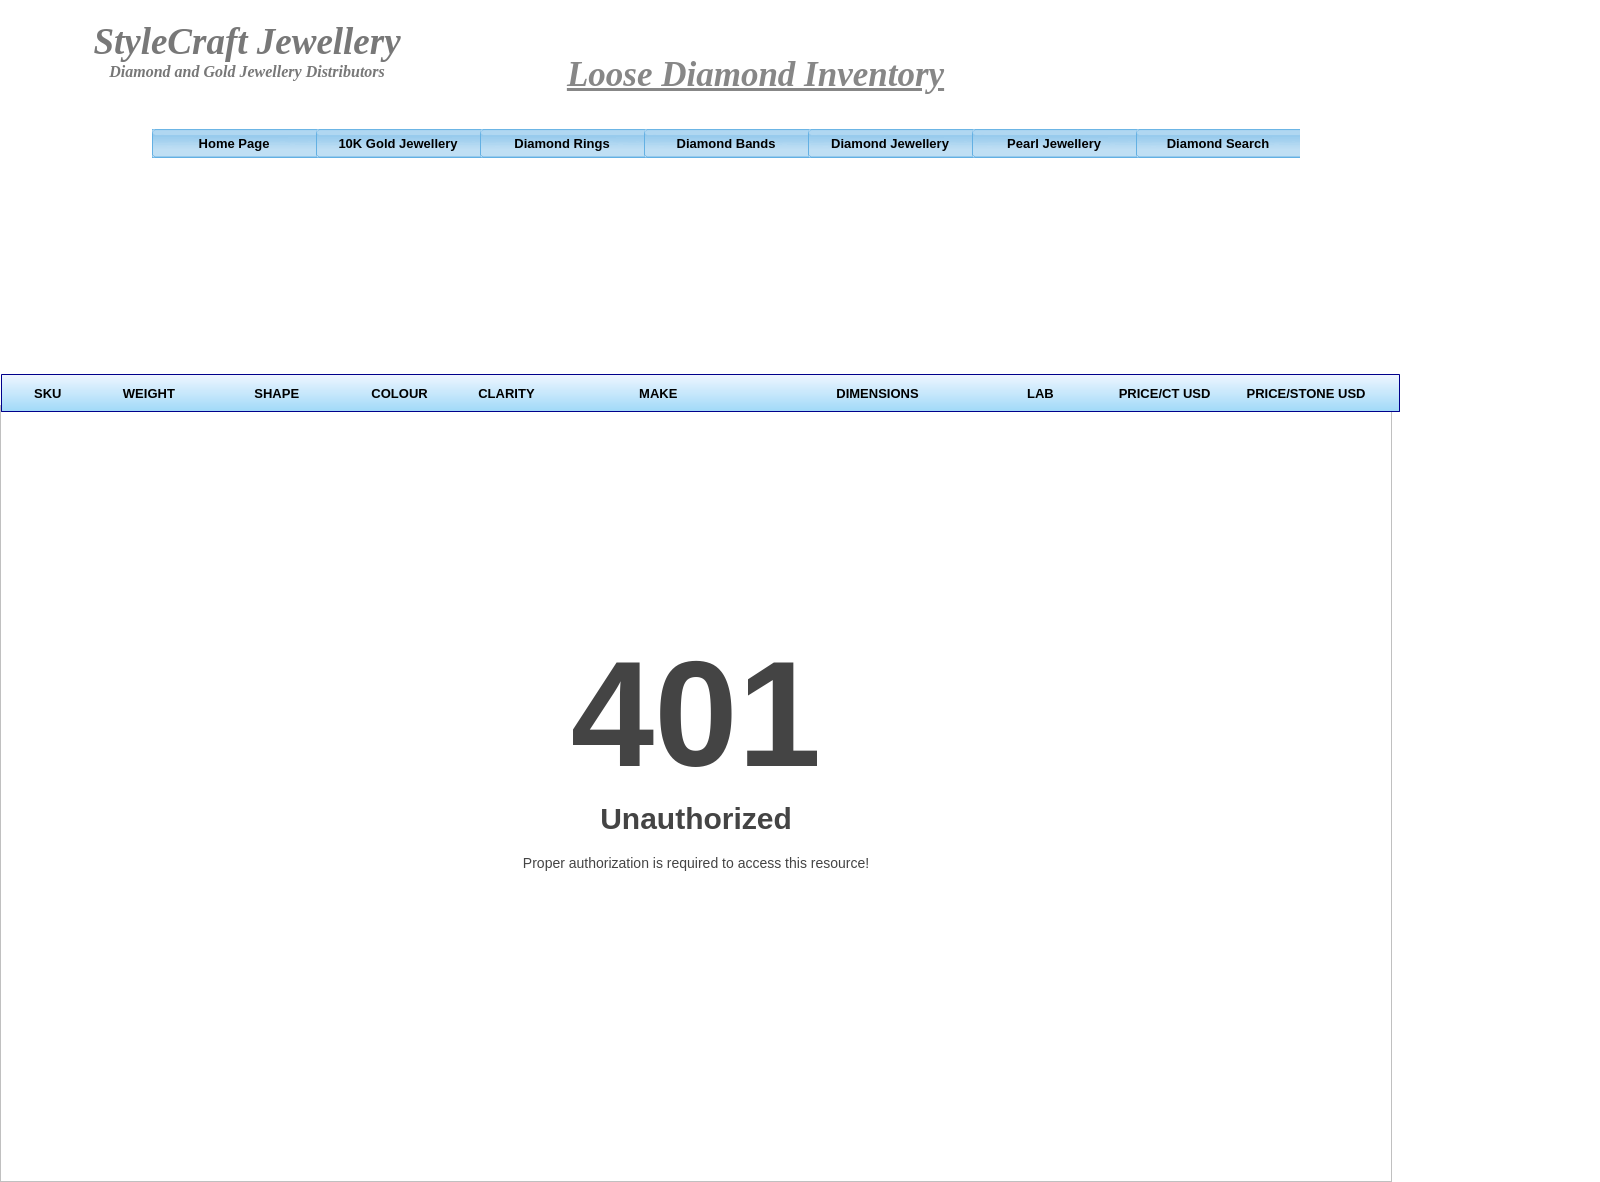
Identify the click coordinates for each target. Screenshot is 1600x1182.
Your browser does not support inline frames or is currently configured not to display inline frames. (702, 294)
